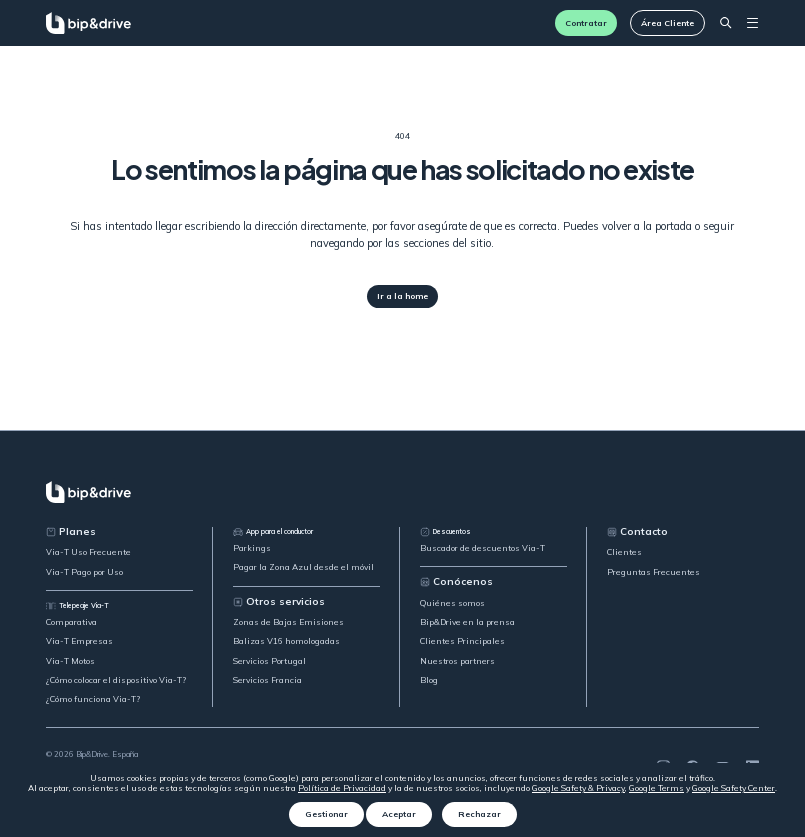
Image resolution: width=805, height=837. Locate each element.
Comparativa (71, 622)
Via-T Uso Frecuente (88, 552)
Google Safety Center (733, 788)
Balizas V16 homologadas (286, 641)
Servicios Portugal (269, 661)
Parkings (252, 548)
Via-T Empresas (79, 641)
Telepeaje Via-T (77, 606)
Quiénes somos (452, 603)
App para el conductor (273, 532)
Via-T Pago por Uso (84, 572)
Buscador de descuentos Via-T (482, 548)
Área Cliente (667, 23)
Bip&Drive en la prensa (467, 622)
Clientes (624, 552)
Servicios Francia (267, 680)
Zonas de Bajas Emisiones (288, 622)
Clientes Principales (462, 641)
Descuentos (445, 532)
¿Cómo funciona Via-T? (93, 699)
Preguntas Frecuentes (653, 572)
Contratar (586, 23)
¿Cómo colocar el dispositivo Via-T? (116, 680)
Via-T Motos (70, 661)
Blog (429, 680)
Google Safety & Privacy (578, 788)
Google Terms (656, 788)
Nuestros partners (457, 661)
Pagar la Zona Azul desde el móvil (303, 567)
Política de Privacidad (342, 788)
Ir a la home (402, 296)
